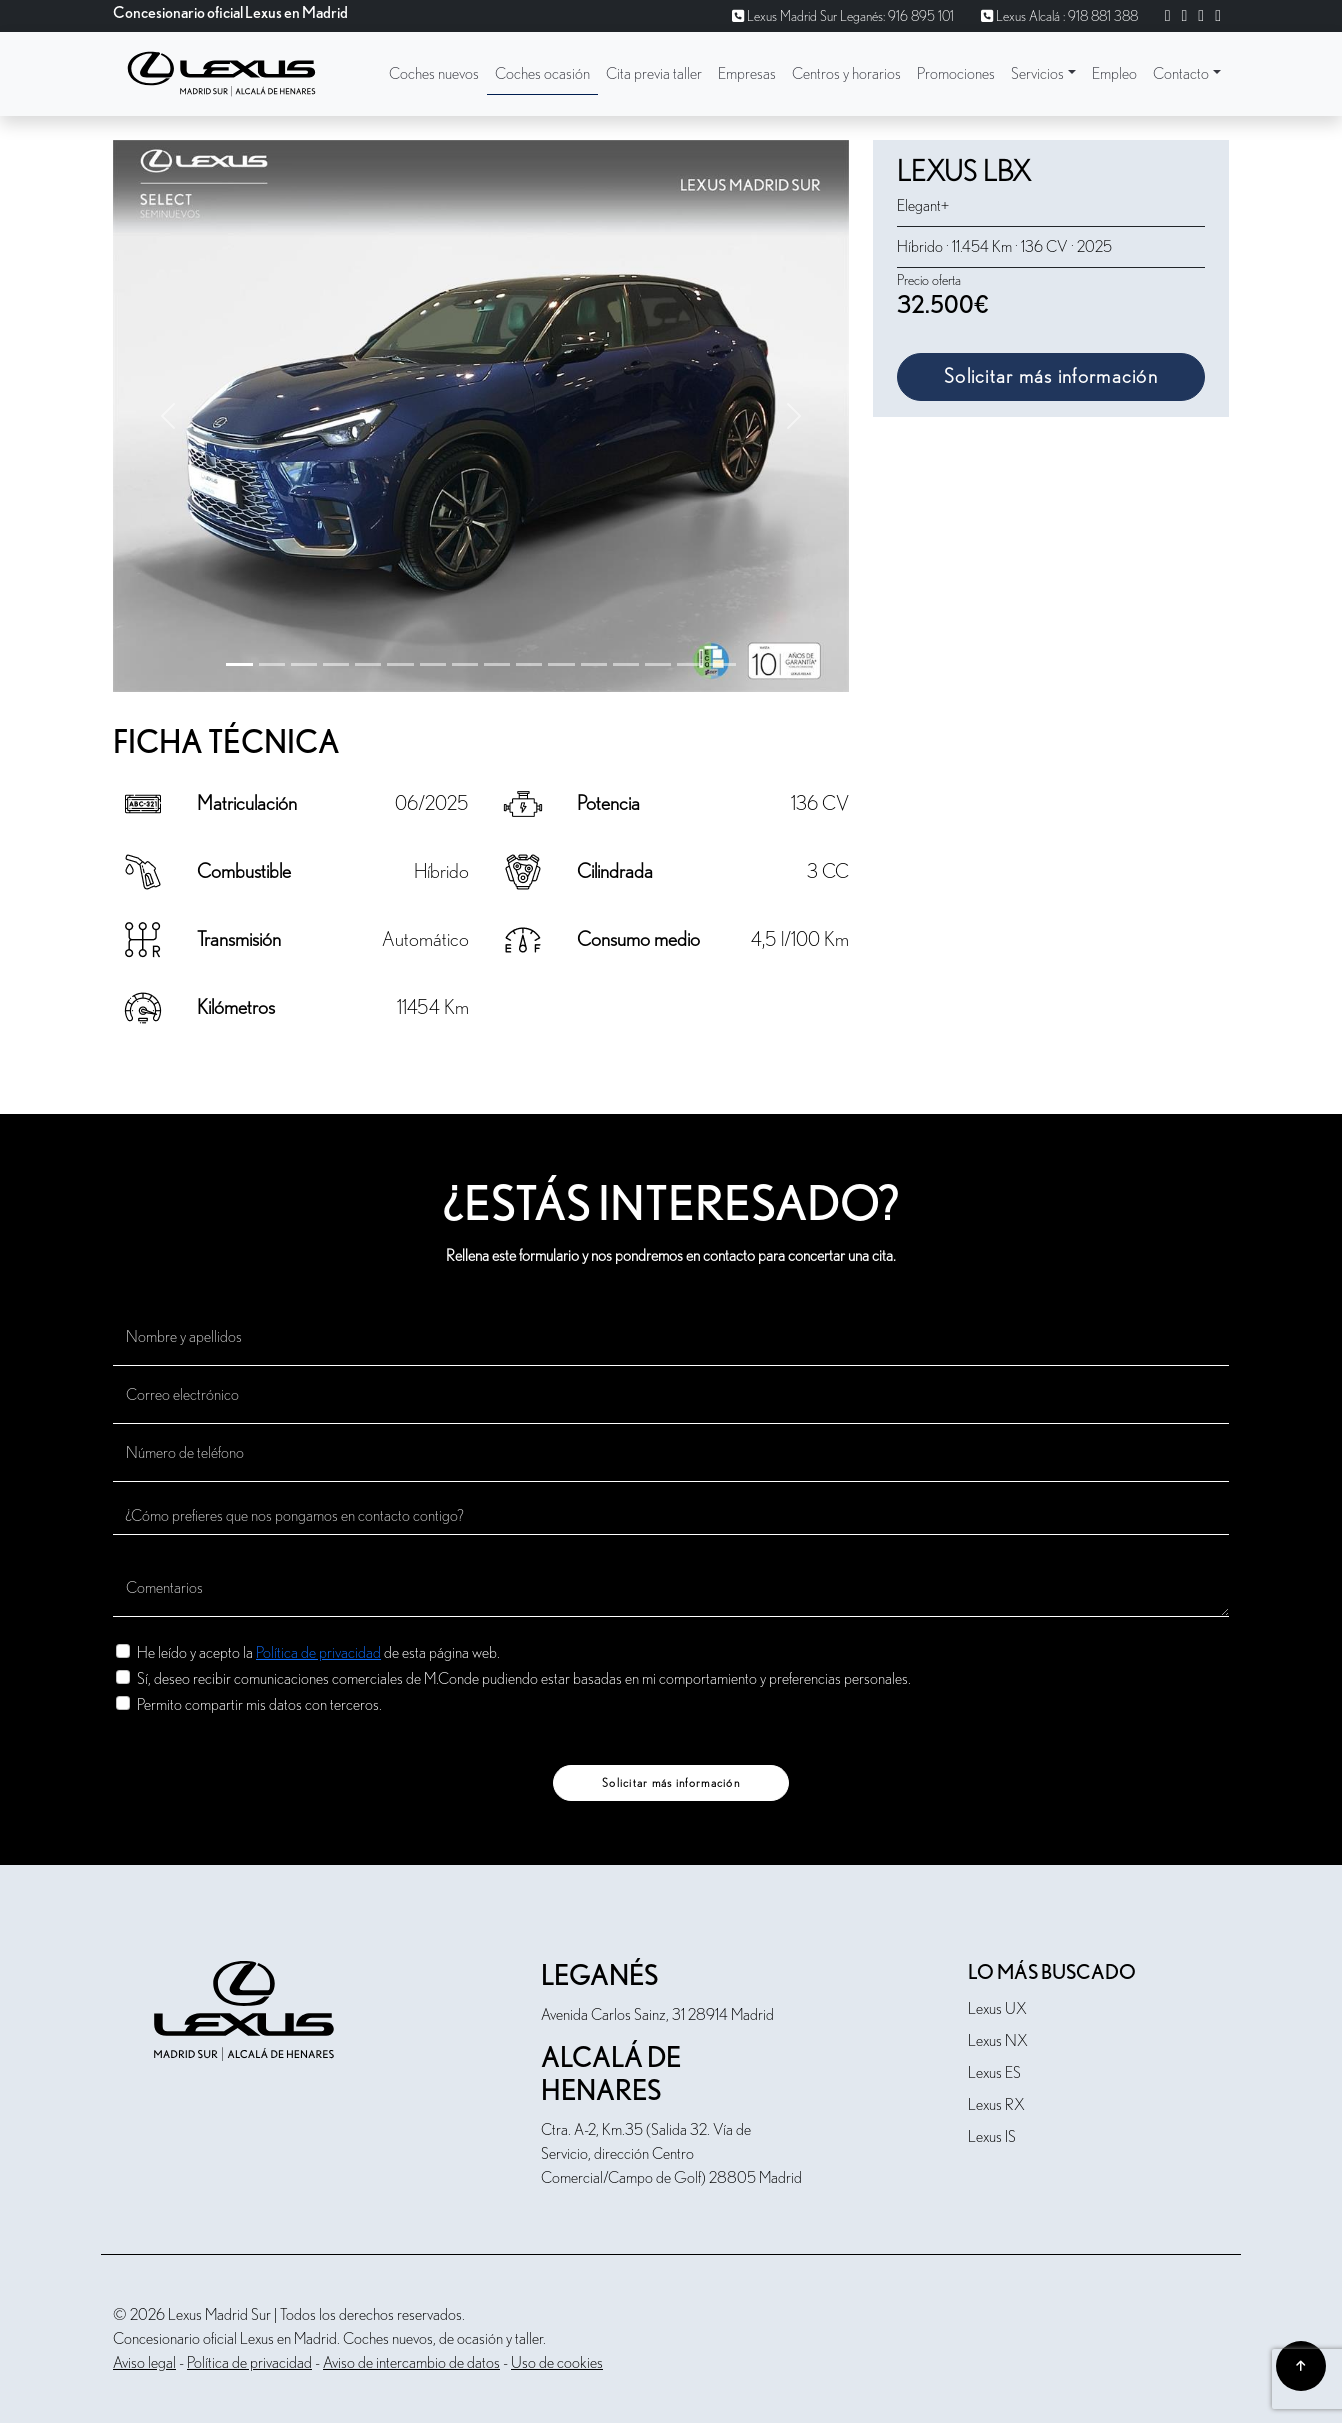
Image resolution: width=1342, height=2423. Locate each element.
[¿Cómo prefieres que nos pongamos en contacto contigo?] (671, 1516)
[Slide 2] (304, 664)
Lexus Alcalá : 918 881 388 (1059, 17)
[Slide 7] (465, 664)
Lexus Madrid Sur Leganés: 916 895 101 (843, 17)
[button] (1043, 74)
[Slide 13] (658, 664)
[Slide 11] (594, 664)
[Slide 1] (272, 664)
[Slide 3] (336, 664)
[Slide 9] (529, 664)
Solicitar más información (1051, 377)
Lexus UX (997, 2009)
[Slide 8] (497, 664)
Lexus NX (998, 2041)
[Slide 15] (722, 664)
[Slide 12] (626, 664)
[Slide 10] (561, 664)
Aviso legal (144, 2363)
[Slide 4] (368, 664)
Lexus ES (994, 2073)
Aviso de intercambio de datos (411, 2363)
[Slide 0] (239, 664)
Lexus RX (996, 2105)
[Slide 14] (690, 664)
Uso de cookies (557, 2363)
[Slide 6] (433, 664)
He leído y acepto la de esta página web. (318, 1652)
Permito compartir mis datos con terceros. (259, 1704)
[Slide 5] (400, 664)
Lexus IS (992, 2137)
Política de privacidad (318, 1653)
